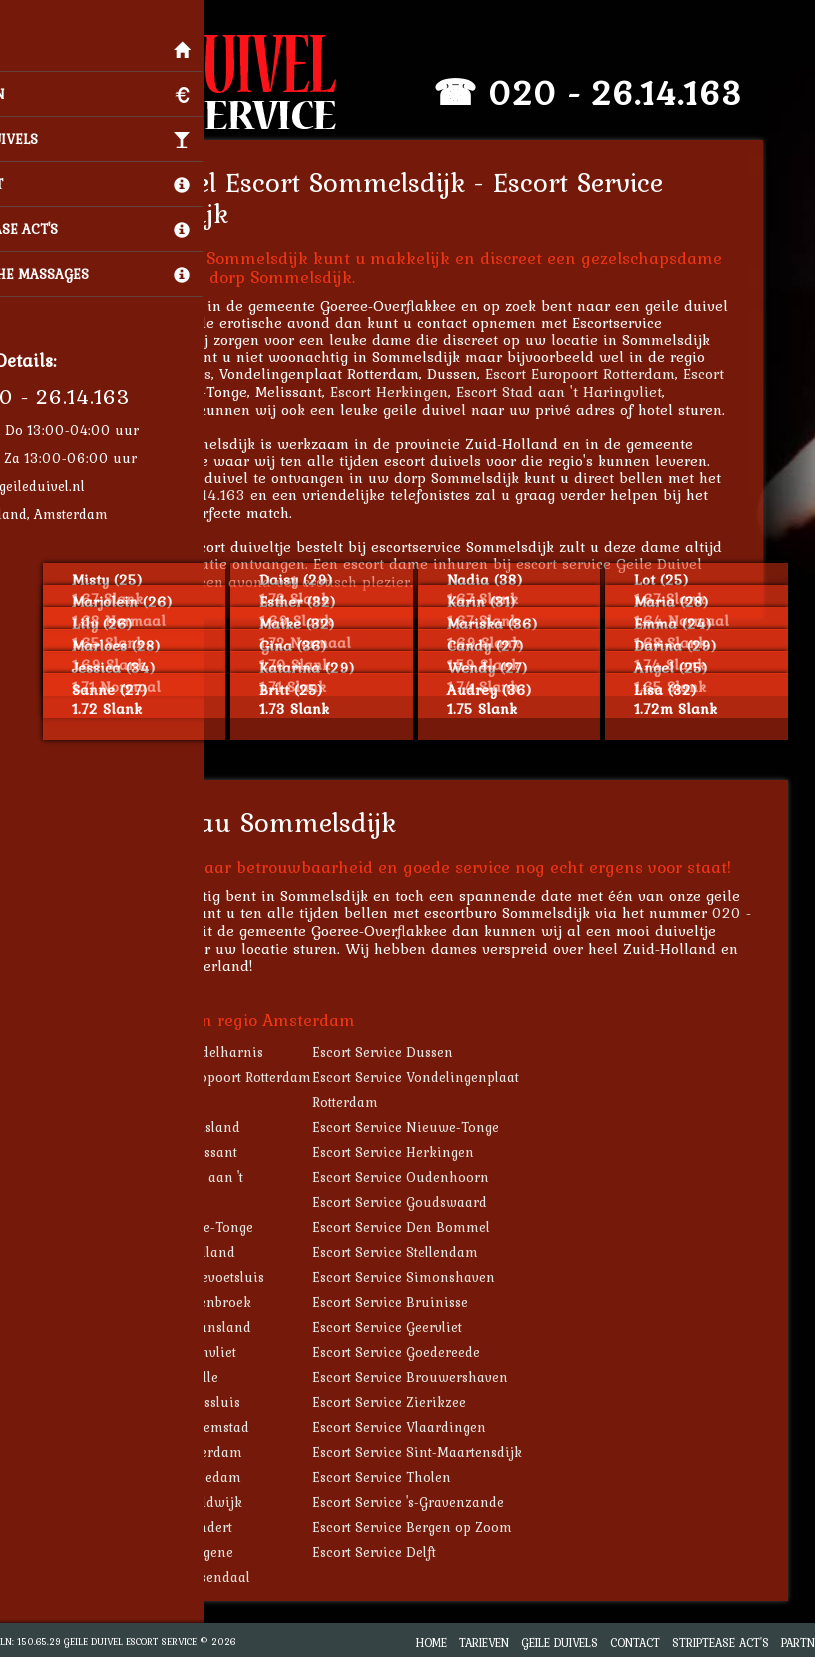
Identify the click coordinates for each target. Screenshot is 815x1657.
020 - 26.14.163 (642, 92)
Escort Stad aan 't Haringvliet (586, 391)
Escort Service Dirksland (188, 1127)
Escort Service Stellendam (422, 1252)
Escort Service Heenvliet (186, 1352)
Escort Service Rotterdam (189, 1452)
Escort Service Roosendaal (193, 1577)
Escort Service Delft (401, 1552)
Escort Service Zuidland (185, 1252)
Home (431, 1642)
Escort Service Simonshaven (430, 1277)
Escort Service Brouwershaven (437, 1377)
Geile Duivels (559, 1642)
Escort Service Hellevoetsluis (200, 1277)
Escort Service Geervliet (414, 1327)
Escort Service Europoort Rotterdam (223, 1077)
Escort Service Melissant (186, 1152)
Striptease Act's (720, 1642)
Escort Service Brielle (177, 1377)
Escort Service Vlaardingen (426, 1427)
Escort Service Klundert (184, 1527)
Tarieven (484, 1642)
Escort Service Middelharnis (199, 1052)
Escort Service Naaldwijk (189, 1502)
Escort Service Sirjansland (193, 1327)
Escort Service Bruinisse (417, 1302)
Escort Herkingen (416, 391)
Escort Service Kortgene (184, 1552)
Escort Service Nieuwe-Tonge (432, 1127)
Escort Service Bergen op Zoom (439, 1527)
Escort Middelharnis (168, 373)
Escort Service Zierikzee (416, 1402)
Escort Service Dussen (409, 1052)
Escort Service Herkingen (420, 1152)
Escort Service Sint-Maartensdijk (444, 1452)
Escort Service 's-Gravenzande (435, 1502)
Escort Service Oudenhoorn (427, 1177)
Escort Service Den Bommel (428, 1227)
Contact (635, 1642)
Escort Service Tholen (408, 1477)
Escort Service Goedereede (423, 1352)
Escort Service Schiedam (188, 1477)
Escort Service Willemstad (192, 1427)
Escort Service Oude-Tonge (194, 1227)
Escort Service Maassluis (188, 1402)
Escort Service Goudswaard (426, 1202)
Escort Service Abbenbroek (193, 1302)
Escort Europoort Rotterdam (607, 373)
